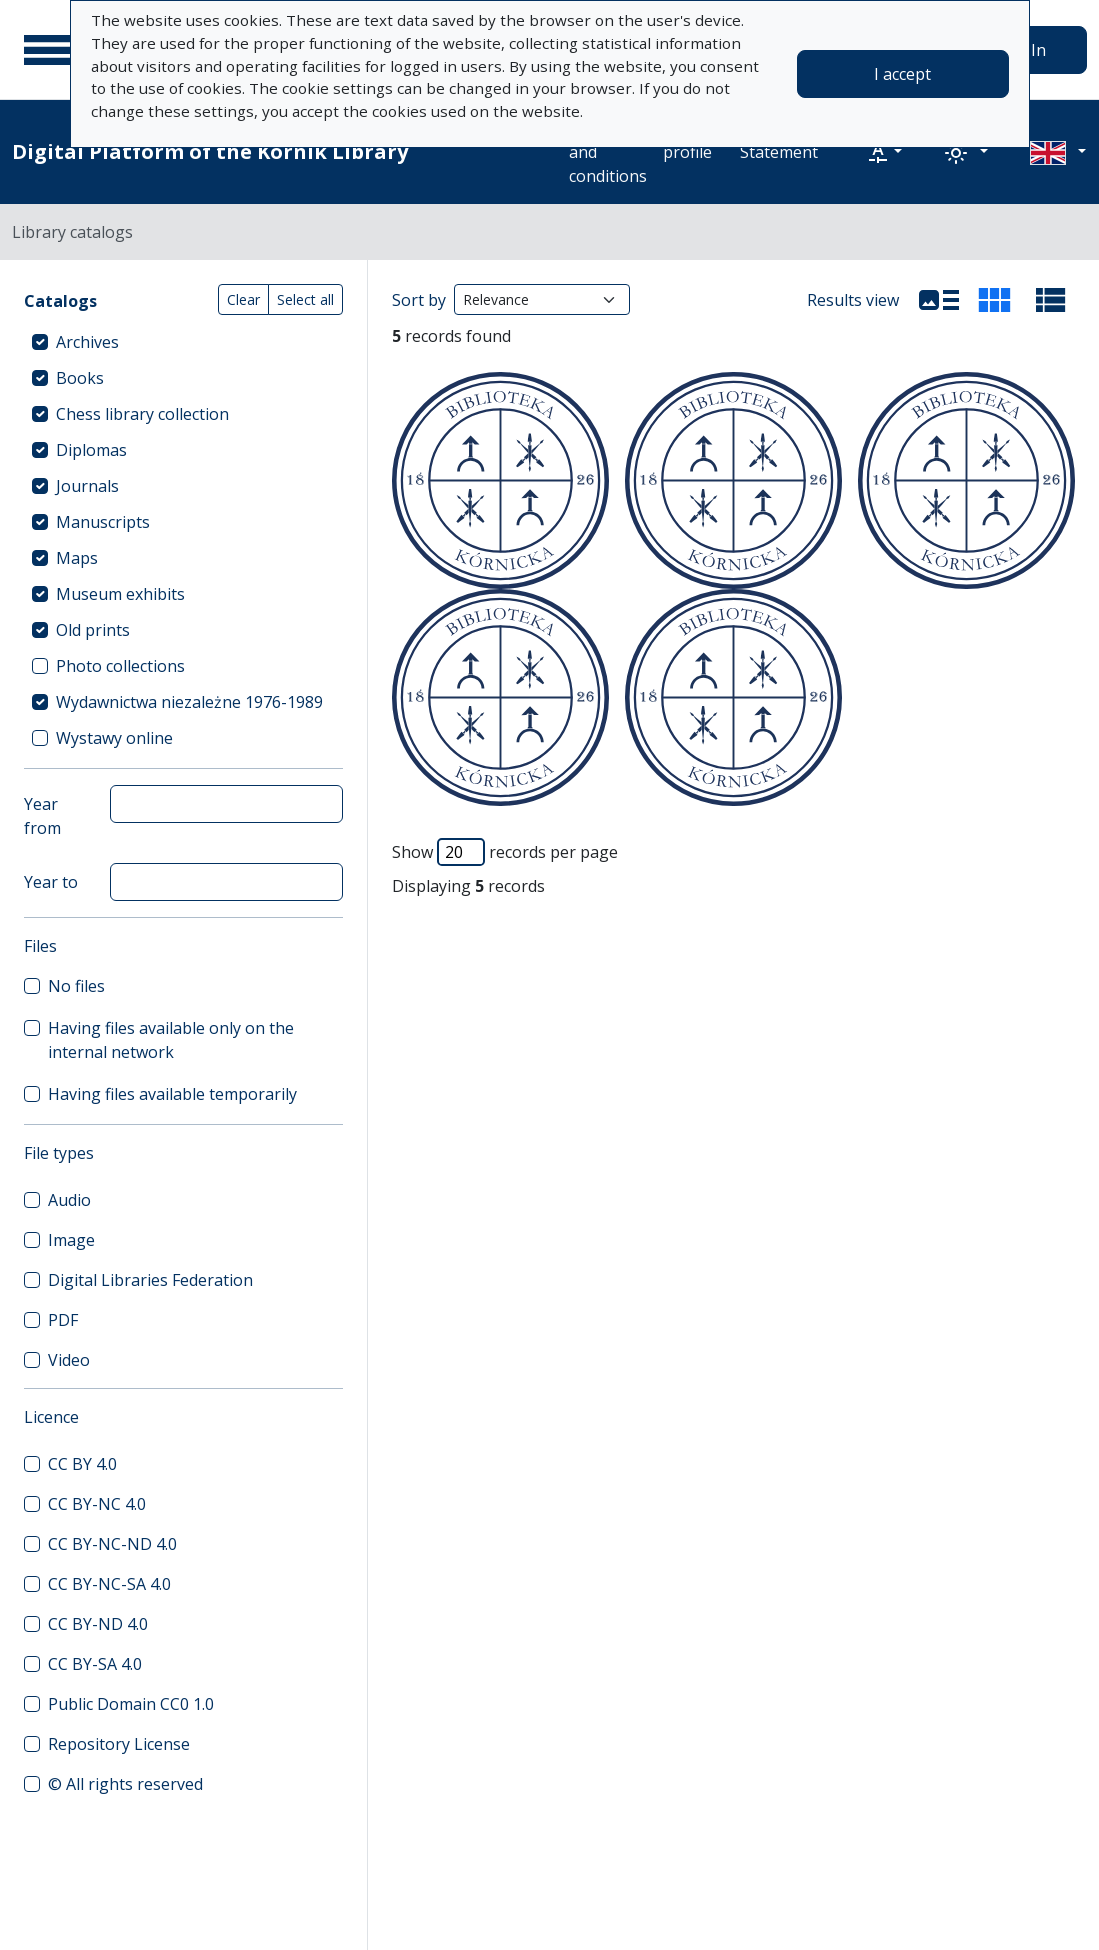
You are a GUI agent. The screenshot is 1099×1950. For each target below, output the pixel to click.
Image (71, 1240)
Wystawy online (114, 738)
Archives (87, 342)
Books (80, 378)
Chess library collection (142, 414)
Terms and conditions (608, 152)
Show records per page (505, 852)
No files (76, 986)
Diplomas (91, 450)
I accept (902, 74)
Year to (51, 882)
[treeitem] (183, 342)
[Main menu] (49, 50)
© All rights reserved (125, 1784)
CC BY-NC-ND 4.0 (112, 1544)
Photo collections (120, 666)
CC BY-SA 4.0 (95, 1664)
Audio (69, 1200)
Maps (77, 558)
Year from (42, 816)
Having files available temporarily (172, 1094)
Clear (243, 299)
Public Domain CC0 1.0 (131, 1704)
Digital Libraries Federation (150, 1280)
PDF (63, 1320)
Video (69, 1360)
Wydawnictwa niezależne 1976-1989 (189, 702)
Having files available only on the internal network (171, 1040)
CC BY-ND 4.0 (98, 1624)
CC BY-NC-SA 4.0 (109, 1584)
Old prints (93, 630)
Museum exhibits (120, 594)
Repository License (119, 1744)
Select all (305, 299)
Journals (87, 486)
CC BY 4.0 (82, 1464)
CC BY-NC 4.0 (97, 1504)
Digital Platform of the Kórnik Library (210, 151)
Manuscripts (103, 522)
